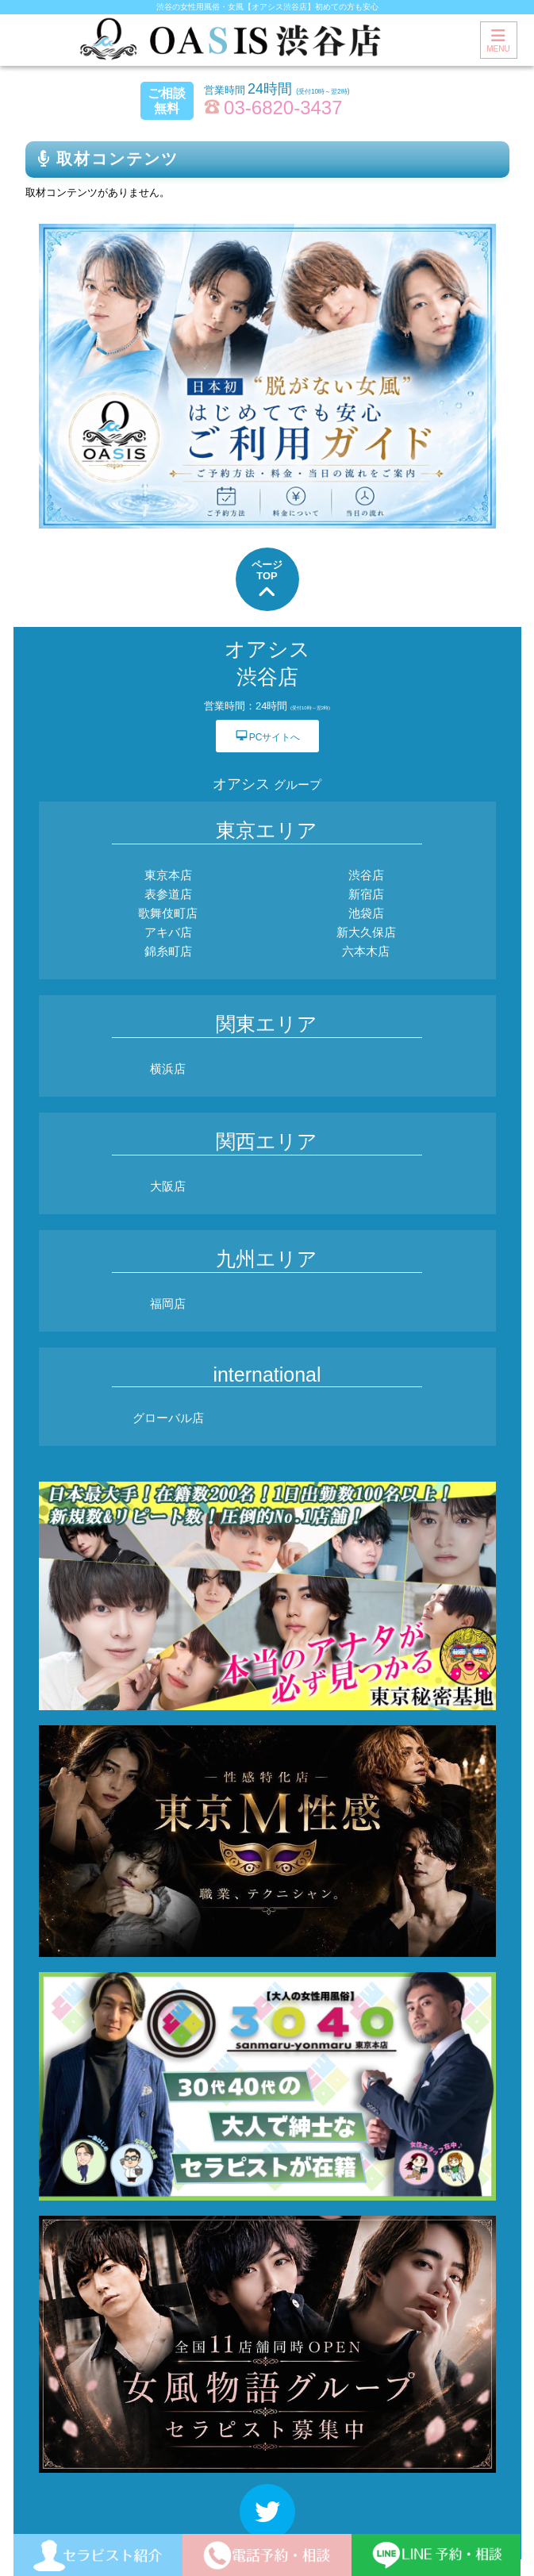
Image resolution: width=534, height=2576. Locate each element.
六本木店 (366, 951)
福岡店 (168, 1303)
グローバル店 (168, 1417)
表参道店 (168, 894)
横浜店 (168, 1068)
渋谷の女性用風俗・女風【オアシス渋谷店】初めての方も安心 (267, 6)
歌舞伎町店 (168, 913)
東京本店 (168, 875)
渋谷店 (366, 875)
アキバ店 (168, 932)
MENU (497, 40)
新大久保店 (366, 932)
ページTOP (267, 580)
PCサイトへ (267, 735)
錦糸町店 (168, 951)
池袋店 (366, 913)
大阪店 (168, 1186)
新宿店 (366, 894)
